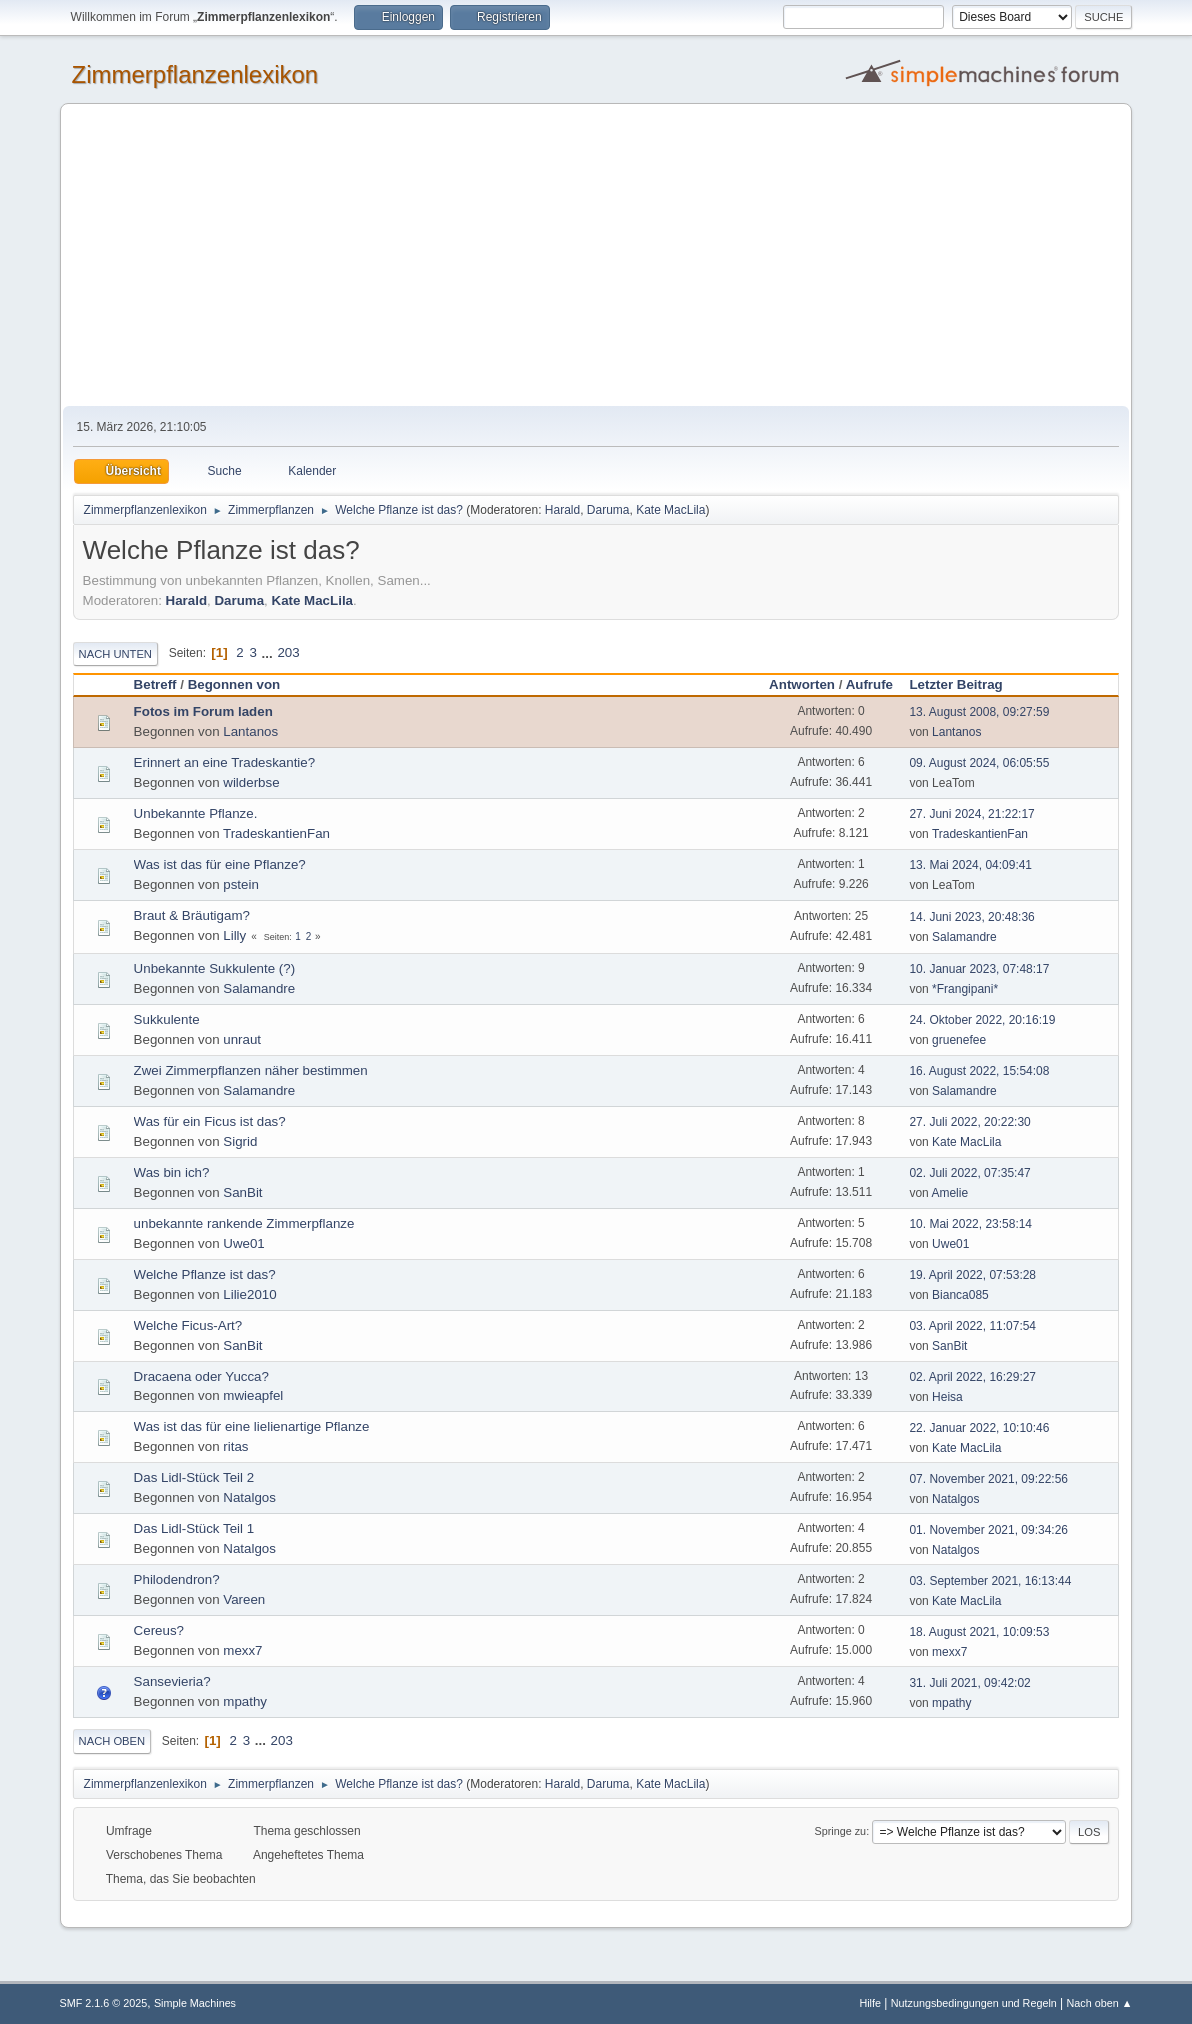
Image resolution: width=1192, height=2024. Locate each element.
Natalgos (249, 1497)
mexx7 (242, 1650)
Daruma (608, 510)
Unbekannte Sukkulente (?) (215, 968)
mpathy (245, 1701)
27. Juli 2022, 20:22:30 (969, 1122)
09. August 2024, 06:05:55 (979, 763)
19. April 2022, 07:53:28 (972, 1275)
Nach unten (115, 654)
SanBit (242, 1192)
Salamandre (964, 937)
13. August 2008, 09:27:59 (979, 712)
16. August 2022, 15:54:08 (979, 1071)
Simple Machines (195, 2003)
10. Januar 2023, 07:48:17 (979, 969)
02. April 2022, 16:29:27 (972, 1377)
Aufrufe (869, 684)
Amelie (949, 1193)
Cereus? (159, 1630)
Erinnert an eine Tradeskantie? (225, 762)
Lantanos (250, 731)
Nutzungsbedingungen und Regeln (974, 2003)
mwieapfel (253, 1395)
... (269, 652)
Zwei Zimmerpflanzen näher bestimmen (251, 1070)
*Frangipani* (965, 989)
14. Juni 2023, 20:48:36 (971, 917)
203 (288, 652)
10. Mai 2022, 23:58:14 (970, 1224)
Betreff (155, 684)
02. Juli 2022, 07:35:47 (969, 1173)
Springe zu (841, 1831)
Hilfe (870, 2003)
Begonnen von (234, 684)
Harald (562, 510)
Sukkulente (167, 1019)
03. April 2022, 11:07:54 (972, 1326)
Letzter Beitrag (964, 684)
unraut (242, 1039)
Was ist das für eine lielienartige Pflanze (252, 1426)
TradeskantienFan (276, 833)
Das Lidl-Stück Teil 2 (194, 1477)
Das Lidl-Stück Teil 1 (194, 1528)
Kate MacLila (670, 510)
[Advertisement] (596, 256)
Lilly (234, 935)
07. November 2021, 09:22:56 (988, 1479)
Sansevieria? (172, 1681)
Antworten (802, 684)
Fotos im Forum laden (203, 711)
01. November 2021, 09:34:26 (988, 1530)
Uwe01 (244, 1243)
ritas (235, 1446)
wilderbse (251, 782)
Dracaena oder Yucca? (201, 1376)
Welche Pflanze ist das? (205, 1274)
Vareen (244, 1599)
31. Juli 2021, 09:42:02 (969, 1683)
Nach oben (112, 1741)
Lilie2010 (249, 1294)
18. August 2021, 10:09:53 (979, 1632)
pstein (241, 884)
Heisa (947, 1397)
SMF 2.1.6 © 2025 (104, 2003)
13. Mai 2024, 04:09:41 (970, 865)
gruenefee (959, 1040)
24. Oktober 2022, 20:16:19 (982, 1020)
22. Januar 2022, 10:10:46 (979, 1428)
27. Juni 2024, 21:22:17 (971, 814)
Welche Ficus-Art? (188, 1325)
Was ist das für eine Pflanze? (220, 864)
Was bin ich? (172, 1172)
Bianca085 (960, 1295)
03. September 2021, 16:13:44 (990, 1581)
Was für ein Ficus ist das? (210, 1121)
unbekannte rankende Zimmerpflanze (244, 1223)
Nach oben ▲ (1100, 2003)
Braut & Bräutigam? (192, 915)
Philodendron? (177, 1579)
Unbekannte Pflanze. (196, 813)
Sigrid (240, 1141)
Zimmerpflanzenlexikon (195, 74)
